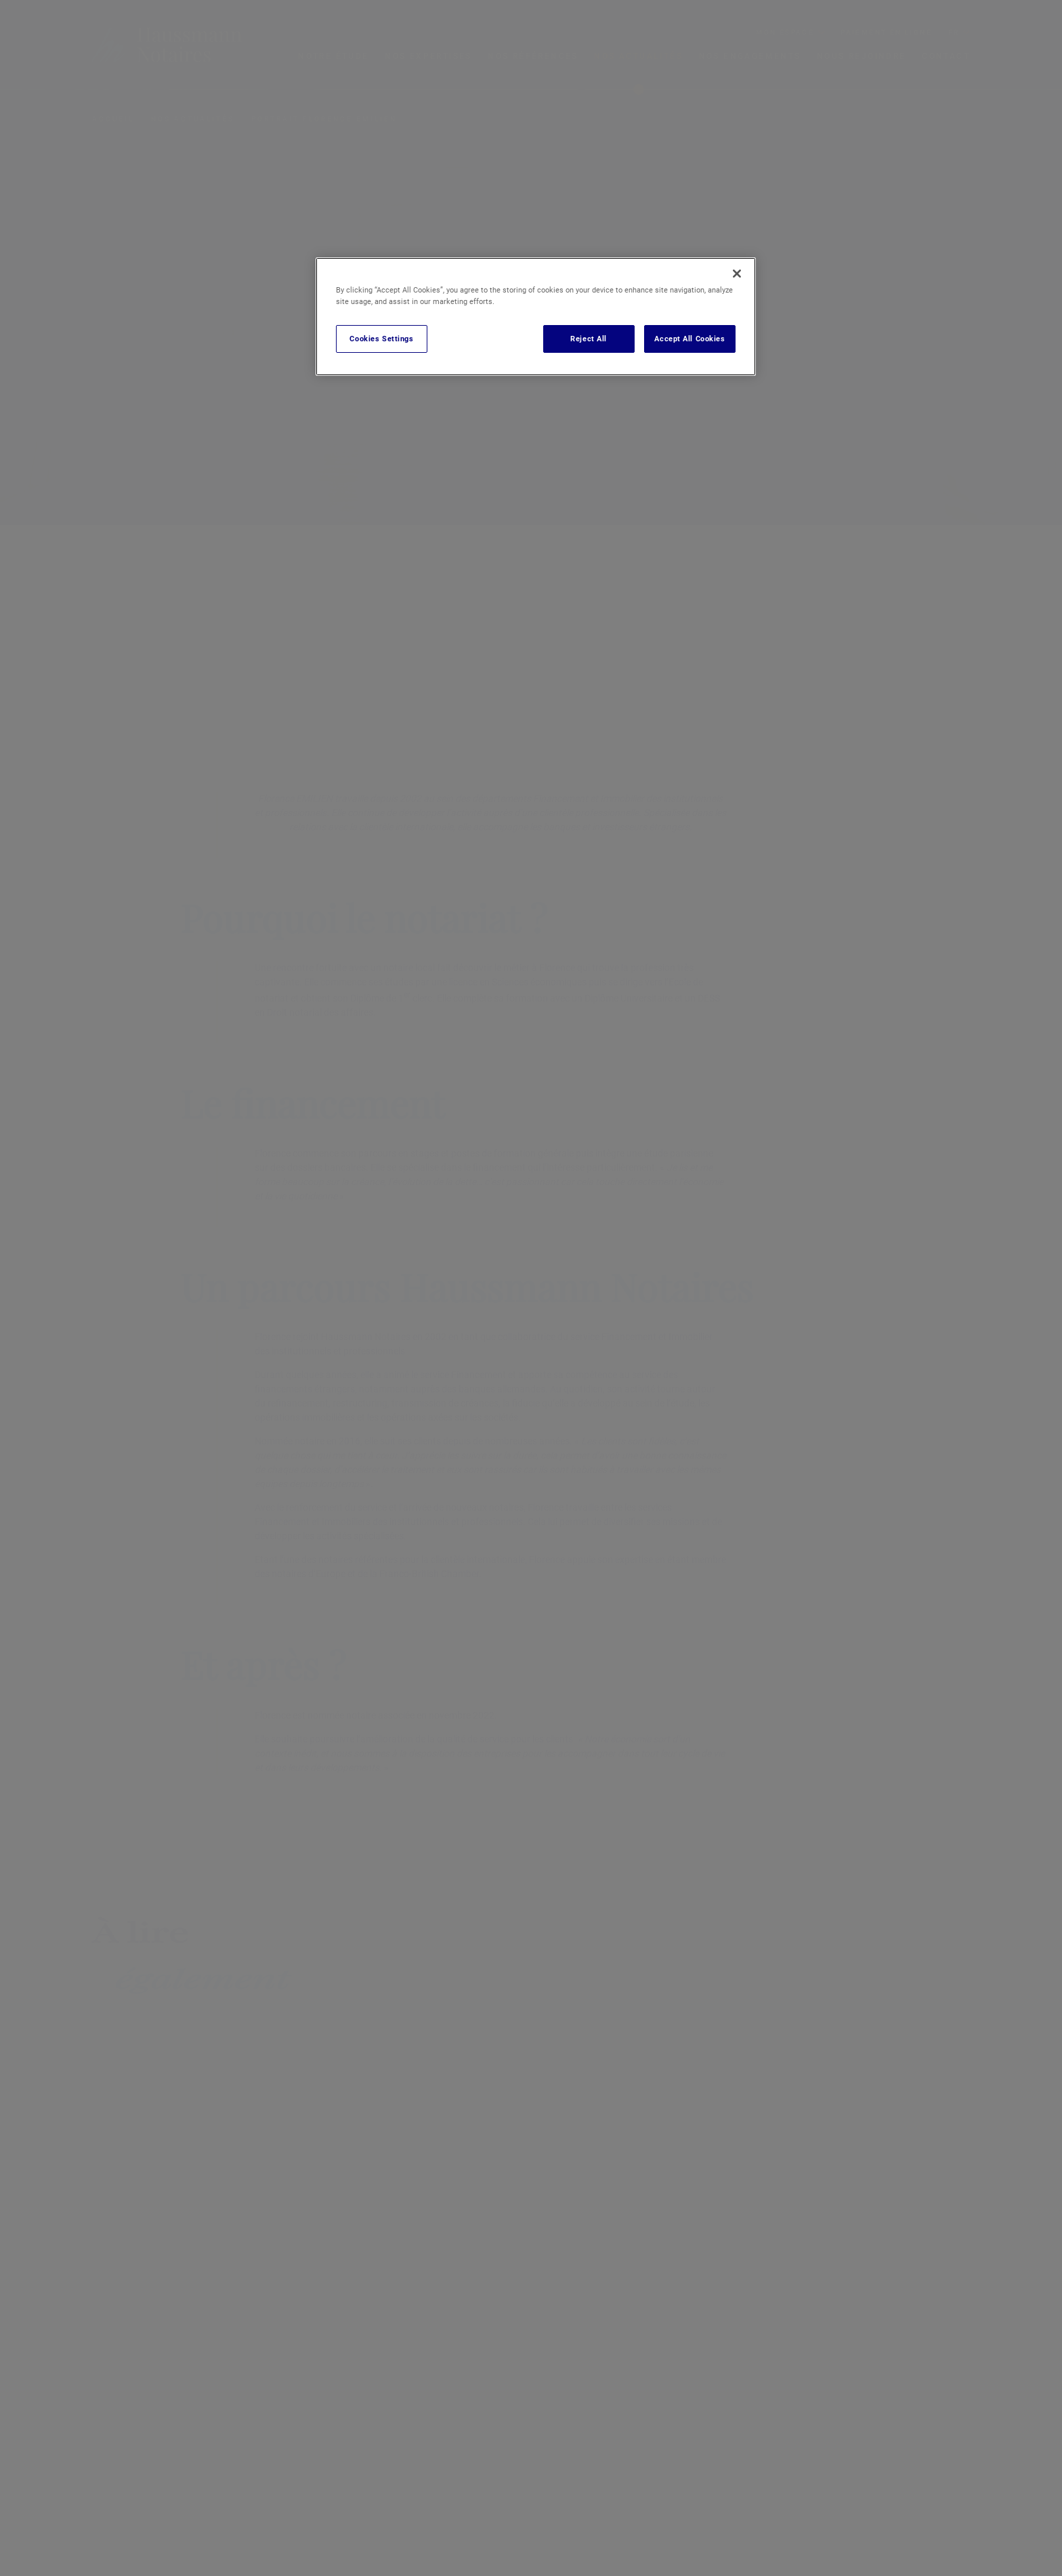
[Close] (737, 273)
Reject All (588, 338)
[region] (536, 316)
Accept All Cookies (689, 338)
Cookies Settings (381, 338)
